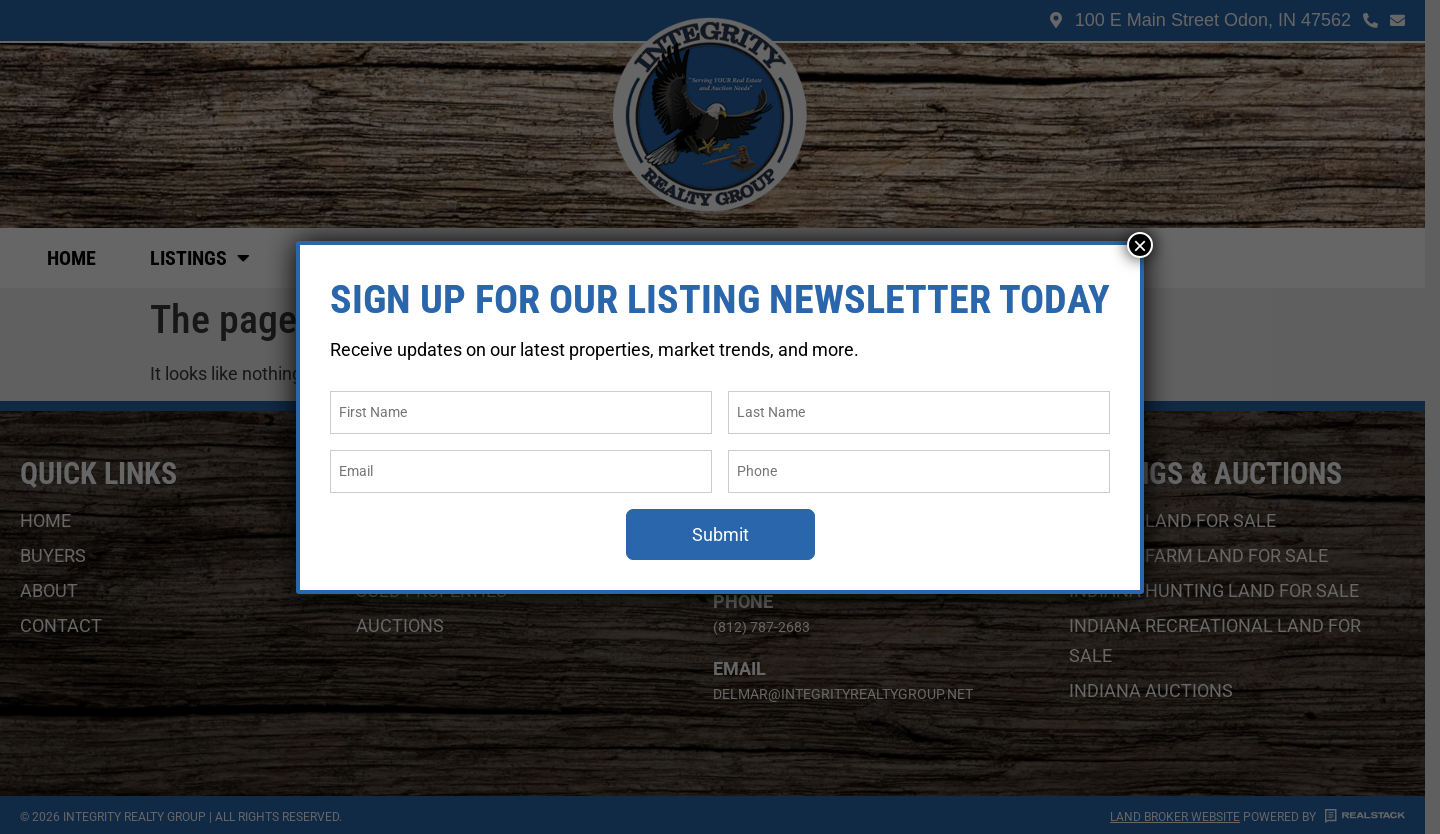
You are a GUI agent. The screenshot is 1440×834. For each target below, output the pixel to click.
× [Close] (1140, 245)
